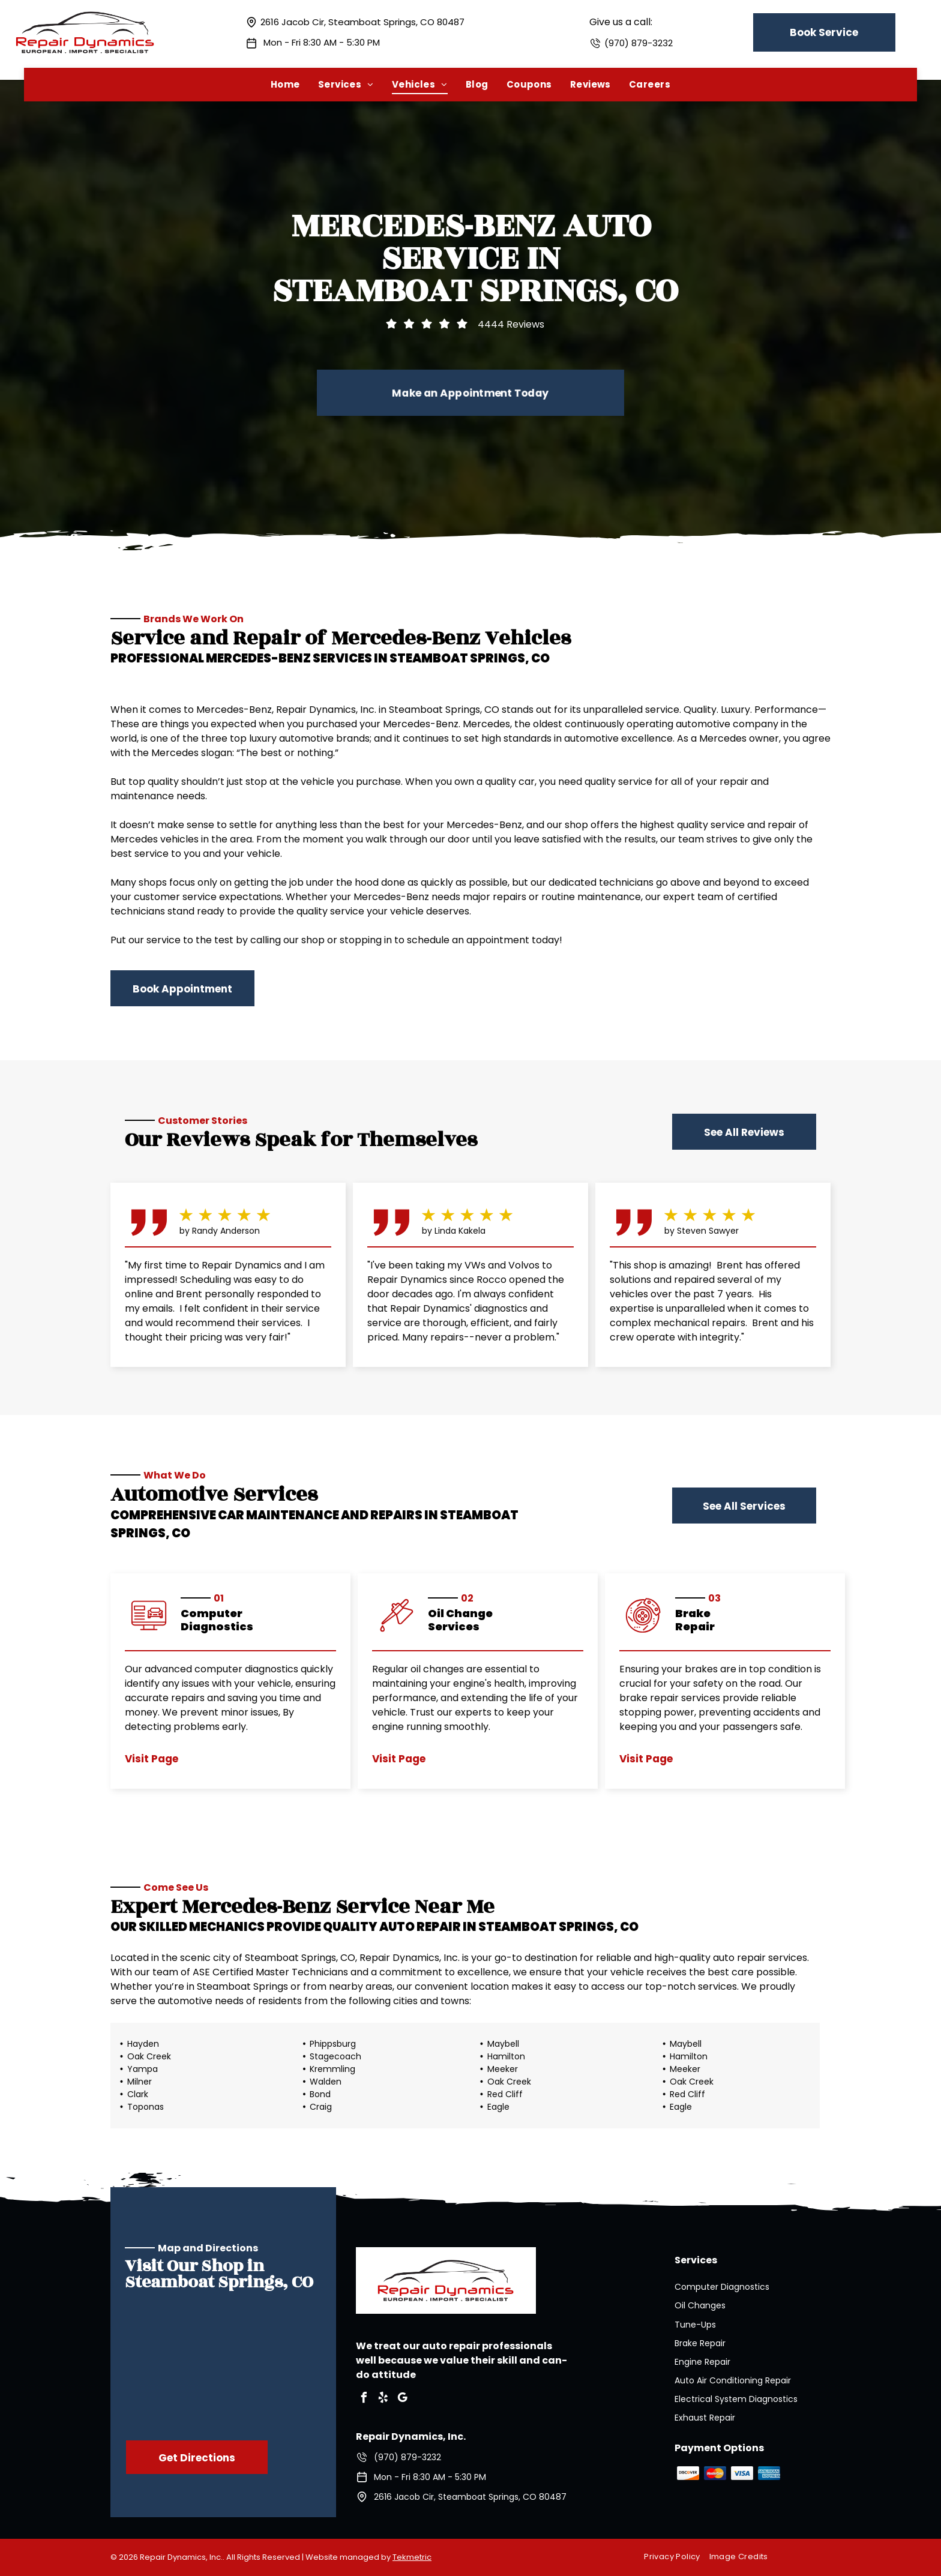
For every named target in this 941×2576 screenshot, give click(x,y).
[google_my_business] (402, 2399)
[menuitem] (285, 84)
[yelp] (383, 2399)
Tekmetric (411, 2557)
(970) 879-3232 (638, 43)
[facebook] (364, 2399)
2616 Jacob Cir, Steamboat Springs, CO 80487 (362, 22)
